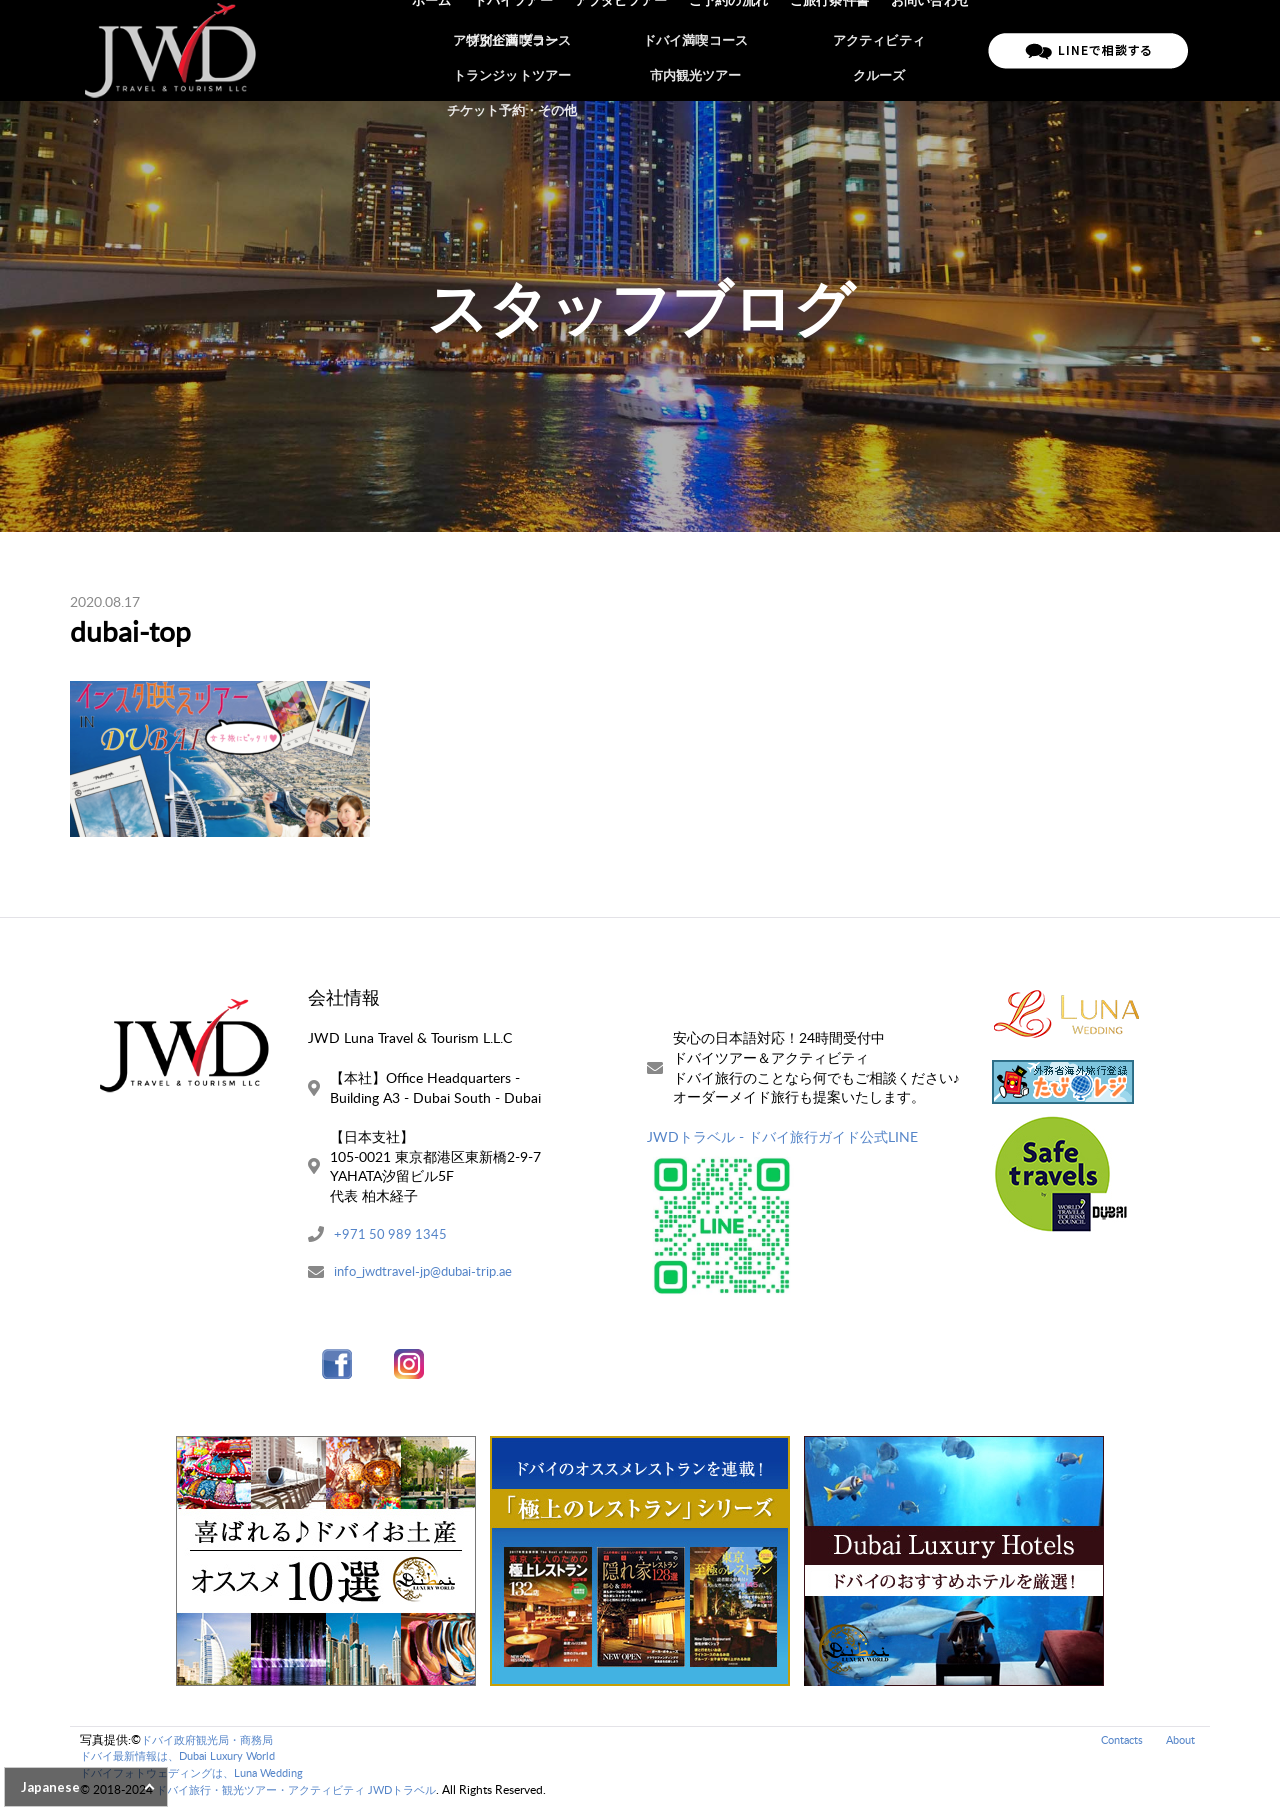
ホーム (448, 50)
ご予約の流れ (736, 50)
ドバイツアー (527, 50)
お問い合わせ (932, 50)
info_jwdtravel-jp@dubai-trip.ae (429, 1274)
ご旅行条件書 (834, 50)
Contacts (1115, 1741)
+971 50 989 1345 (392, 1235)
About (1178, 1741)
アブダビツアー (631, 50)
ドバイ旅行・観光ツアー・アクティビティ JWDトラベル (308, 1792)
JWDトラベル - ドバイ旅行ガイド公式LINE (782, 1136)
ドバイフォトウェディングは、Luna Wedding (202, 1775)
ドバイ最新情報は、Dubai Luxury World (187, 1758)
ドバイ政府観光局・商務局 (213, 1741)
